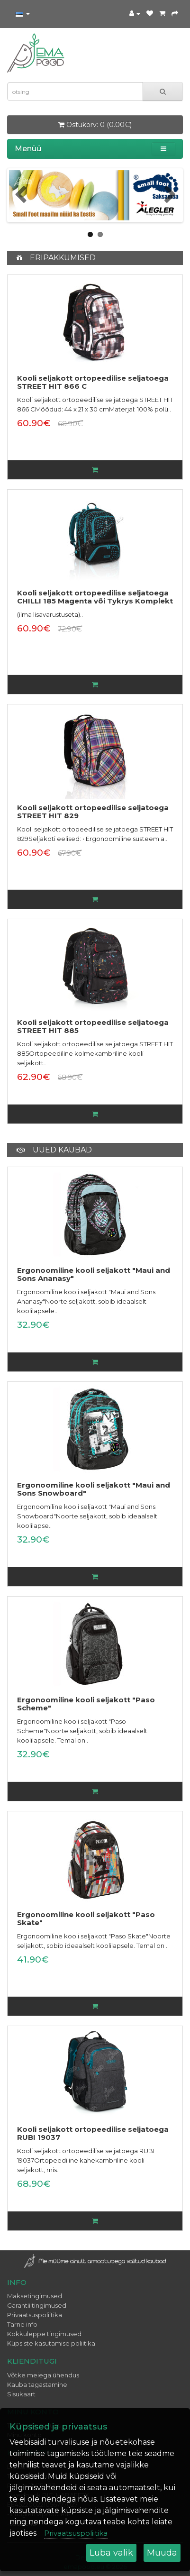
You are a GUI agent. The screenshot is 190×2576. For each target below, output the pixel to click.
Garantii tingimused (36, 2305)
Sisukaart (21, 2394)
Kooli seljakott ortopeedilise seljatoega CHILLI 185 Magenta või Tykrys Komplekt (95, 596)
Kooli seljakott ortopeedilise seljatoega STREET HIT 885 (93, 1026)
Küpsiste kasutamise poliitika (51, 2343)
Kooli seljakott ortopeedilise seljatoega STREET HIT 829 (93, 811)
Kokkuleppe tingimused (44, 2334)
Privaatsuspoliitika (34, 2315)
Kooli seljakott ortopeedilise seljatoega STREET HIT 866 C (93, 382)
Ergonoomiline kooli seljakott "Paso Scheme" (86, 1703)
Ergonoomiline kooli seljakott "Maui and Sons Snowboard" (93, 1489)
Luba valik (111, 2553)
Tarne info (22, 2324)
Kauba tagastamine (37, 2384)
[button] (163, 148)
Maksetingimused (34, 2296)
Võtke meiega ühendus (43, 2375)
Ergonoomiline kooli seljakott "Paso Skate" (86, 1918)
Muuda (162, 2553)
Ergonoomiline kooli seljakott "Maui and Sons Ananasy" (93, 1274)
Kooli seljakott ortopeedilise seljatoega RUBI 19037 (93, 2133)
